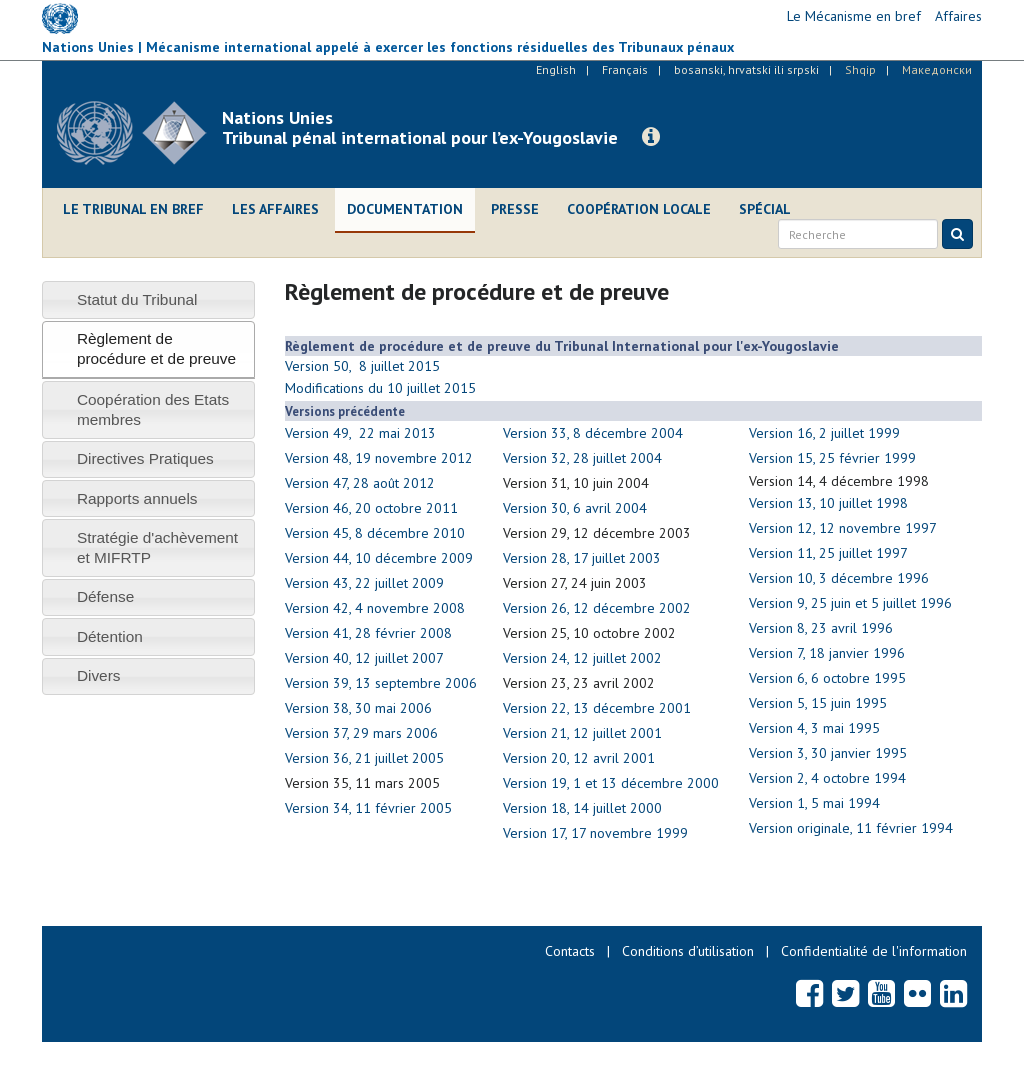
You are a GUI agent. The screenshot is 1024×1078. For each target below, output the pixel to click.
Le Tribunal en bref (133, 209)
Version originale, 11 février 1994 (851, 828)
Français (625, 69)
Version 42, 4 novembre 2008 (375, 608)
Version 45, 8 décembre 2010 (375, 533)
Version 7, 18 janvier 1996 (827, 653)
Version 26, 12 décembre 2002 (597, 608)
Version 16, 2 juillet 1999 (824, 433)
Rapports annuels (137, 498)
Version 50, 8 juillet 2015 (362, 366)
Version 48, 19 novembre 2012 (379, 458)
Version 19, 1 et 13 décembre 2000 (611, 783)
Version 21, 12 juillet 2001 (582, 733)
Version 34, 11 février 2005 (368, 808)
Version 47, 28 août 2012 (360, 483)
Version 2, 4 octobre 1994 (827, 778)
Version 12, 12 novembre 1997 (843, 528)
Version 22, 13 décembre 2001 (597, 708)
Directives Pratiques (145, 458)
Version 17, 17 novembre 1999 (595, 833)
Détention (110, 636)
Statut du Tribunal (137, 299)
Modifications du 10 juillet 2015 (380, 388)
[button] (651, 137)
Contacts (570, 951)
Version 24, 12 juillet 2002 (582, 658)
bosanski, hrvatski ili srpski (746, 69)
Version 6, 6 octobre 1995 (827, 678)
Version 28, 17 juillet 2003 (582, 558)
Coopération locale (639, 209)
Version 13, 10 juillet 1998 (828, 503)
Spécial (765, 209)
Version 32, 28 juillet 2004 (582, 458)
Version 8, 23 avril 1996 (821, 628)
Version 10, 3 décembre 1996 (839, 578)
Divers (99, 675)
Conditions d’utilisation (688, 951)
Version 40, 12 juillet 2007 (364, 658)
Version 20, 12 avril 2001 (579, 758)
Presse (515, 209)
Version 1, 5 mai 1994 (814, 803)
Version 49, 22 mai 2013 (360, 433)
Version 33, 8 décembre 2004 (593, 433)
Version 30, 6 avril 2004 (575, 508)
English (556, 69)
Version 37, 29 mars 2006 (361, 733)
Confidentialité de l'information (874, 951)
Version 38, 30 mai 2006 (358, 708)
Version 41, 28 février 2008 (368, 633)
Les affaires (275, 209)
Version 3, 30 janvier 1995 (828, 753)
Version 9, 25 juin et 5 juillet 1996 (850, 603)
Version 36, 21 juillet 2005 (364, 758)
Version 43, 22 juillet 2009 (364, 583)
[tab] (148, 299)
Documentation (405, 209)
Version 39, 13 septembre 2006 (381, 683)
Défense (105, 596)
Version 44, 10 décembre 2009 (379, 558)
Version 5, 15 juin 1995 (818, 703)
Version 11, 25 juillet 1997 (828, 553)
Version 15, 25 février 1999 (832, 458)
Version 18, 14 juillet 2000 (582, 808)
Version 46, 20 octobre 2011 (371, 508)
